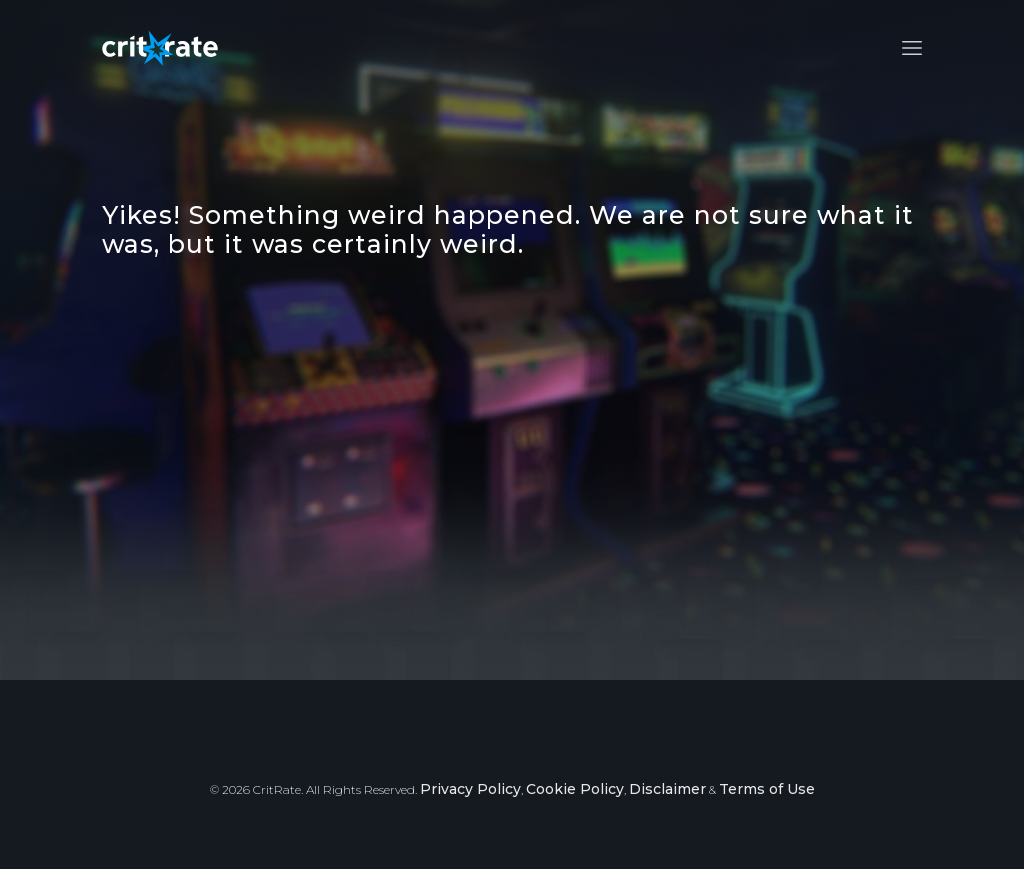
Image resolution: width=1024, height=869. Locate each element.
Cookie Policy (575, 789)
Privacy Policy (470, 789)
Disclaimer (667, 789)
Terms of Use (767, 789)
